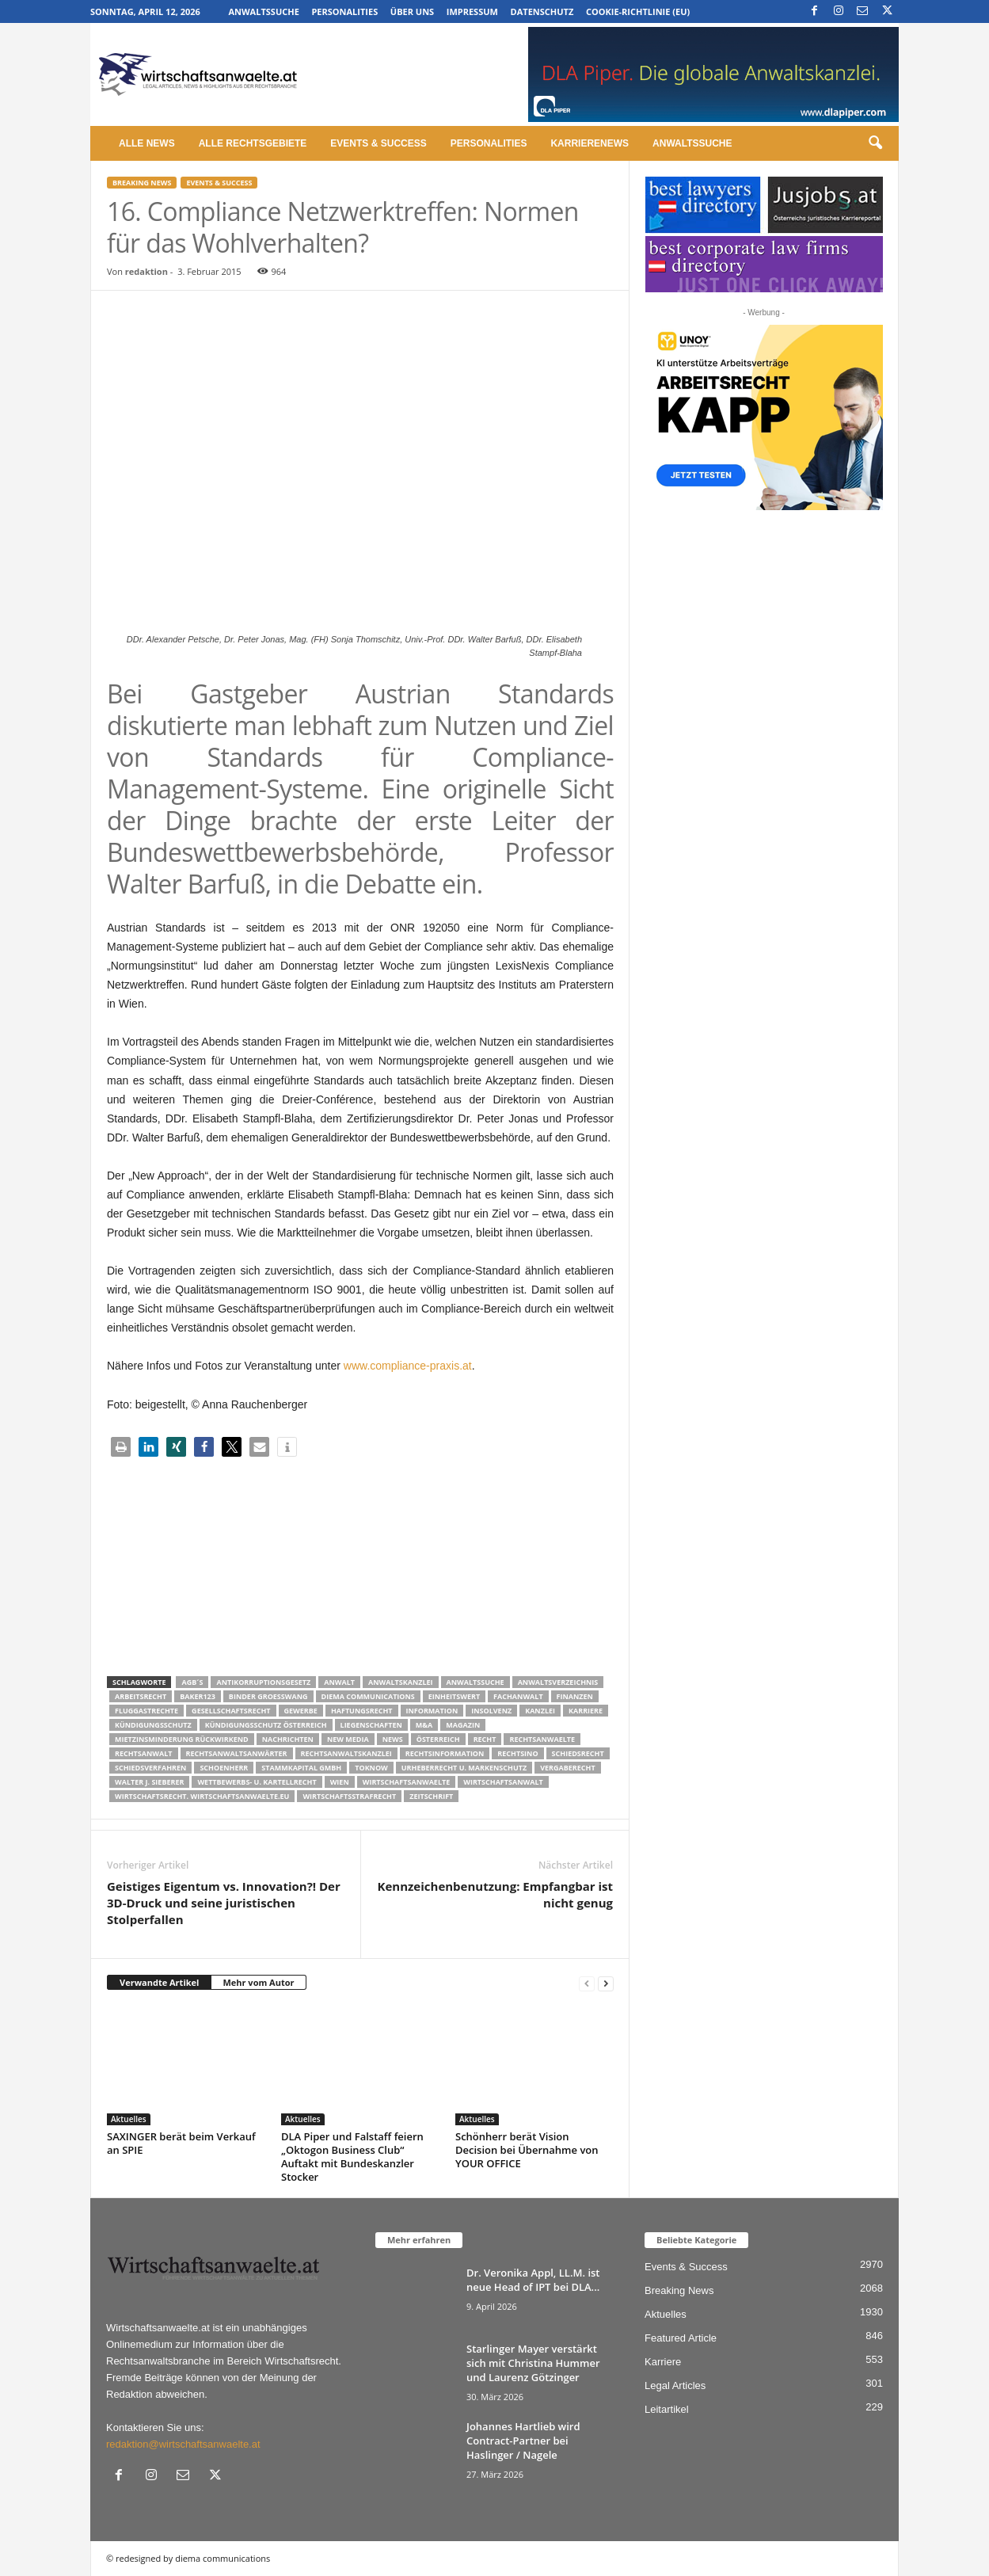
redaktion (146, 271)
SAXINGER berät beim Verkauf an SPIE (181, 2143)
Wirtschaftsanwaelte (407, 1782)
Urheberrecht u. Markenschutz (464, 1767)
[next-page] (606, 1983)
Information (432, 1710)
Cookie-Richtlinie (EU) (638, 11)
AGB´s (192, 1682)
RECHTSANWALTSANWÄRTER (236, 1753)
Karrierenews (589, 143)
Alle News (147, 143)
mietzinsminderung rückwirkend (182, 1739)
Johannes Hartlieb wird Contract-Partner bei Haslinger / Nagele (523, 2440)
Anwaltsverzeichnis (558, 1682)
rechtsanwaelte (542, 1739)
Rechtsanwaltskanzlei (346, 1753)
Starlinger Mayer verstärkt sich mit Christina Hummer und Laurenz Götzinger (533, 2363)
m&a (424, 1725)
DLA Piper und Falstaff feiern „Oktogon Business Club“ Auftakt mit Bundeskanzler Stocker (352, 2156)
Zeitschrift (431, 1796)
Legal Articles (675, 2385)
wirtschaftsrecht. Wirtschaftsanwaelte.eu (202, 1796)
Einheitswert (454, 1696)
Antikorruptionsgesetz (263, 1682)
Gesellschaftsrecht (231, 1710)
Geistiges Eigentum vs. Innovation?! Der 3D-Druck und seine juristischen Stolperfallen (223, 1902)
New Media (348, 1739)
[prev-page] (587, 1983)
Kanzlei (540, 1710)
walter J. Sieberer (149, 1782)
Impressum (472, 11)
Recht (485, 1739)
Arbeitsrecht (140, 1696)
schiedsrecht (578, 1753)
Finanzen (575, 1696)
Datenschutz (542, 11)
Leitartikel (667, 2409)
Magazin (463, 1725)
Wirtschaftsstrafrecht (349, 1796)
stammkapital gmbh (301, 1767)
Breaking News (141, 182)
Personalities (344, 11)
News (392, 1739)
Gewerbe (301, 1710)
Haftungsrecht (362, 1710)
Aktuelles (128, 2118)
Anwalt (339, 1682)
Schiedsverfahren (150, 1767)
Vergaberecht (567, 1767)
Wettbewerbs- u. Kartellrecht (256, 1782)
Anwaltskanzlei (400, 1682)
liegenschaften (371, 1725)
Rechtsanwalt (144, 1753)
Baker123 (197, 1696)
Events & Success (378, 143)
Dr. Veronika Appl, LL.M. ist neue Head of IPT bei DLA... (532, 2279)
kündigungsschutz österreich (266, 1725)
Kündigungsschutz (153, 1725)
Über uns (412, 11)
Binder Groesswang (268, 1696)
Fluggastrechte (146, 1710)
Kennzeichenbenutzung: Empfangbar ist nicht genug (495, 1894)
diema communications (368, 1696)
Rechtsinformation (444, 1753)
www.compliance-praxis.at (408, 1365)
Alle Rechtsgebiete (253, 143)
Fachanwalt (518, 1696)
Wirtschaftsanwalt (502, 1782)
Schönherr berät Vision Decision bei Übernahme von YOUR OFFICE (527, 2149)
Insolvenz (491, 1710)
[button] (875, 143)
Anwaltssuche (263, 11)
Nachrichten (288, 1739)
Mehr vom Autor (258, 1982)
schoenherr (224, 1767)
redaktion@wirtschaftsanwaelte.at (183, 2444)
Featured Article (681, 2338)
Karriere (586, 1710)
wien (339, 1782)
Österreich (438, 1739)
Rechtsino (517, 1753)
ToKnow (371, 1767)
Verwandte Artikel (159, 1982)
